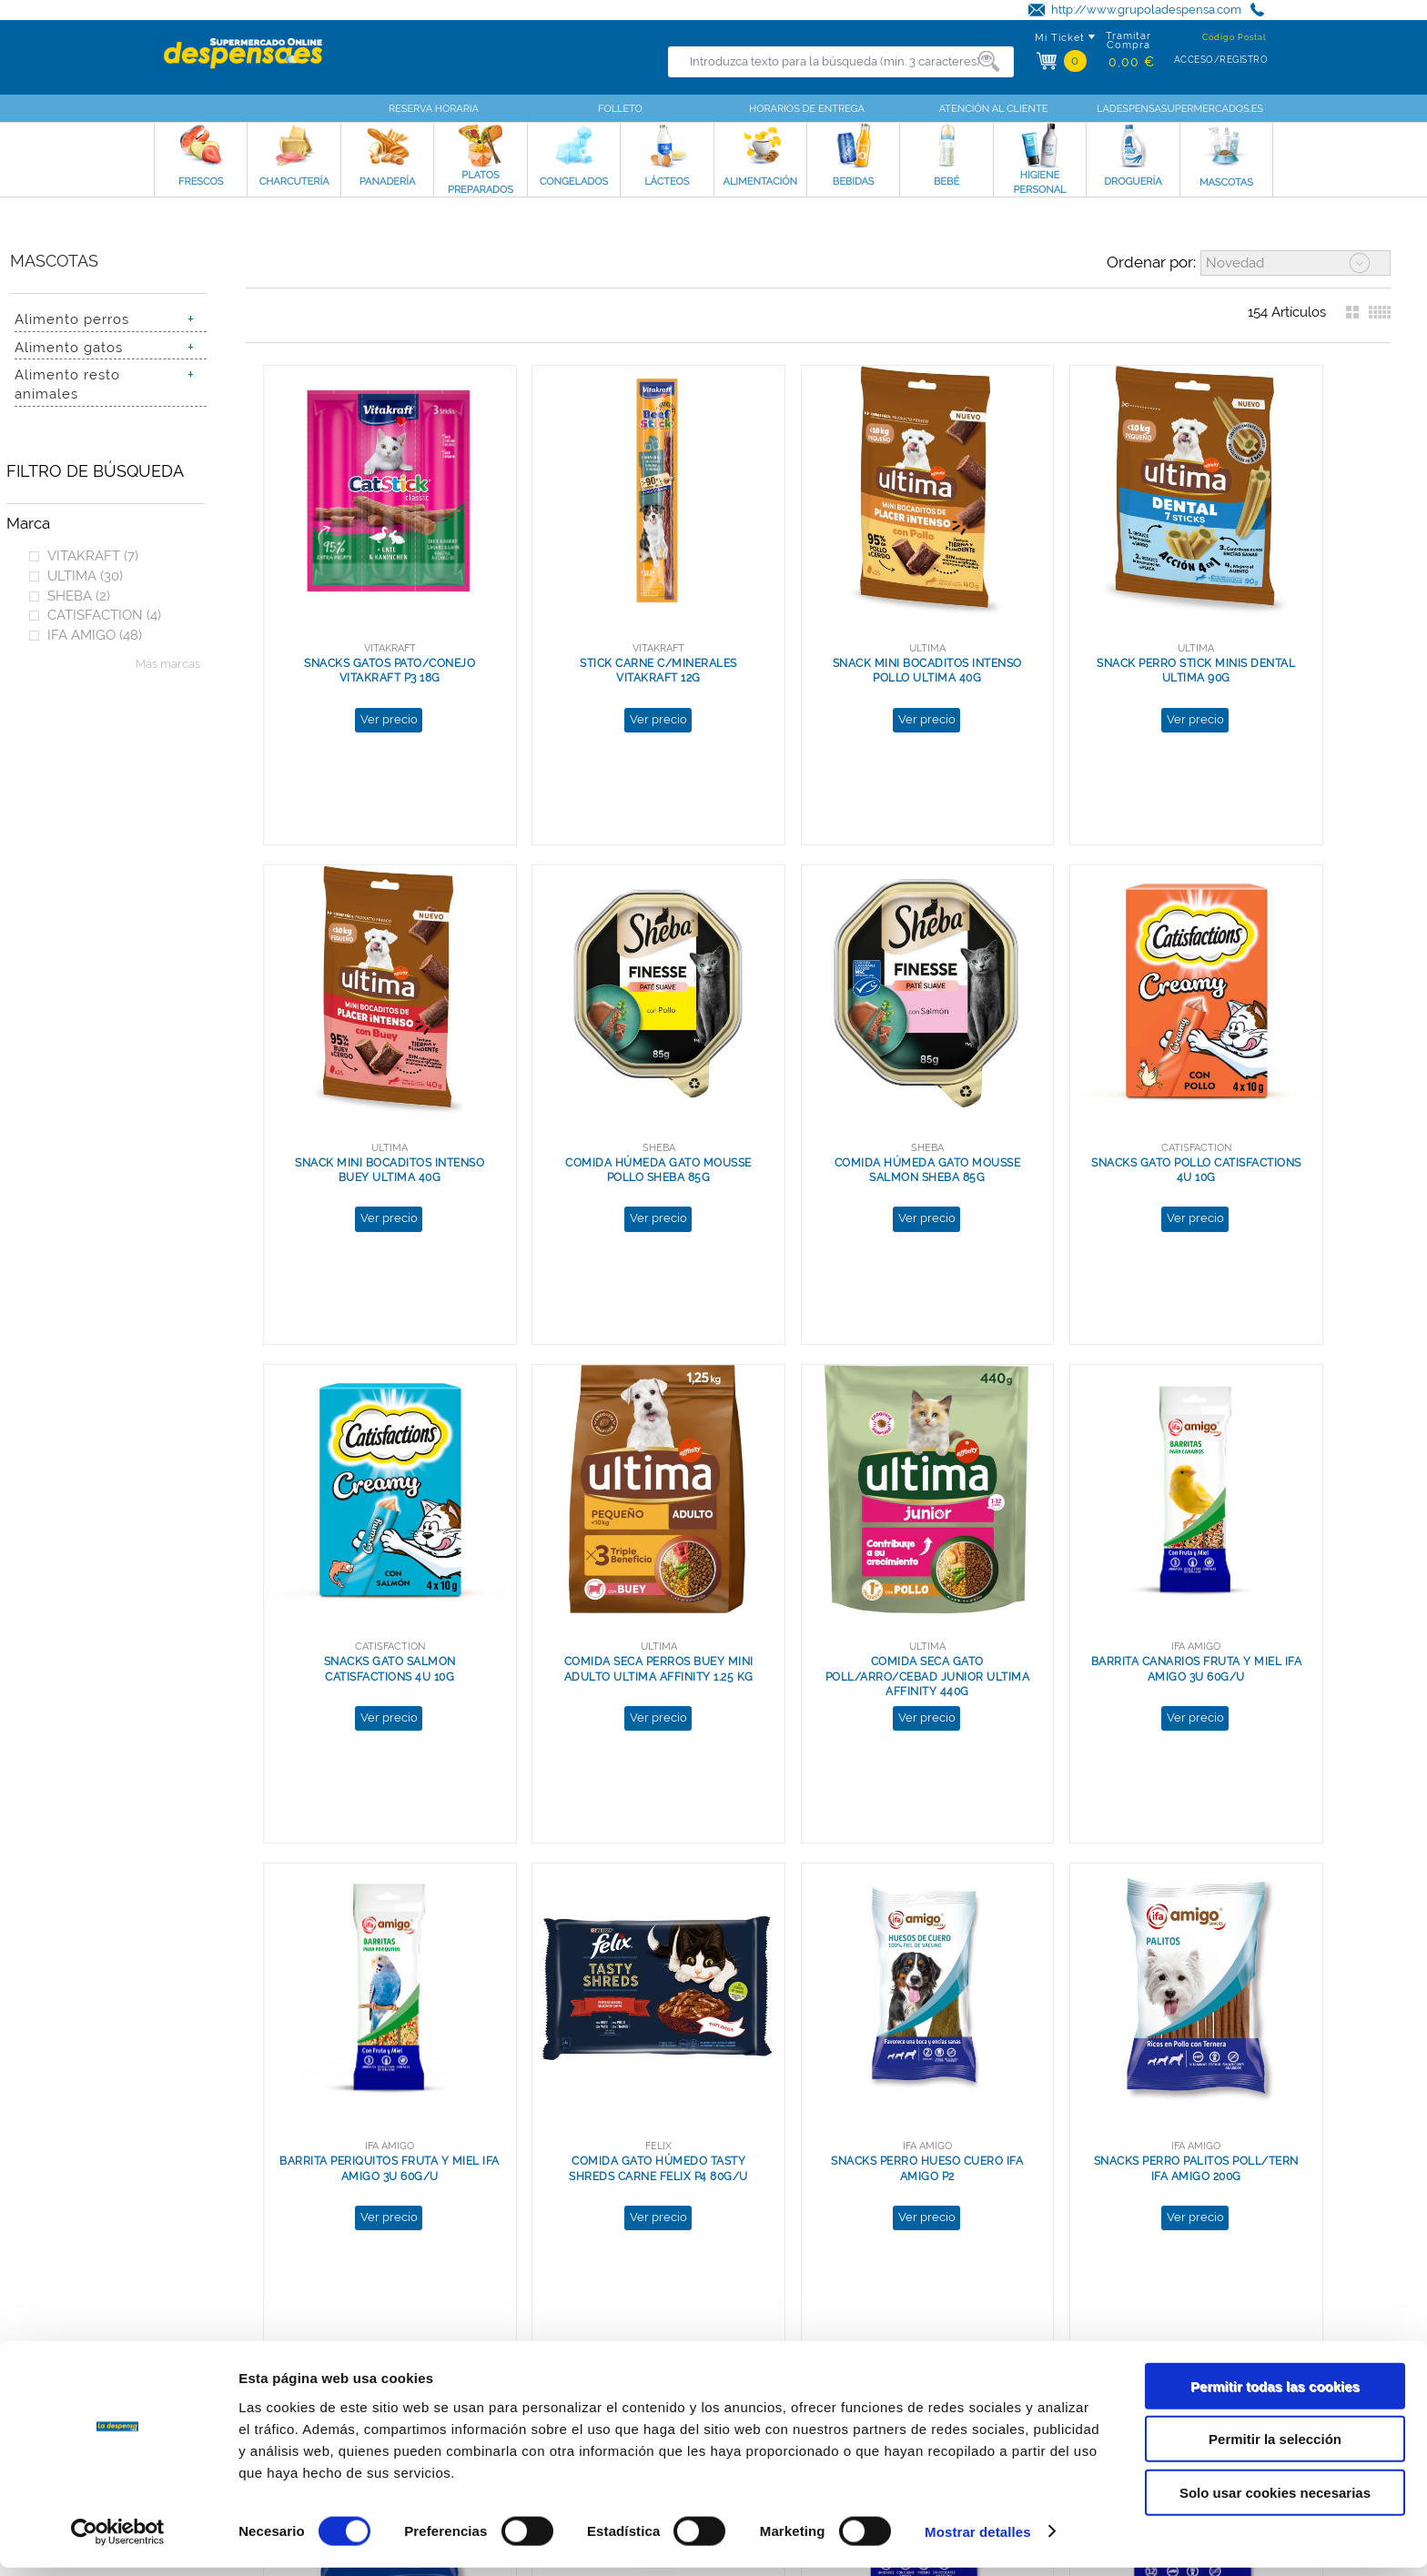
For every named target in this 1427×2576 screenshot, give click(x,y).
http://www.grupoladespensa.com (1146, 9)
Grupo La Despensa (193, 2335)
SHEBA (78, 595)
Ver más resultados (810, 2217)
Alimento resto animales (67, 384)
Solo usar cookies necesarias (1275, 2501)
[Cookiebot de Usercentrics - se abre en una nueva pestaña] (117, 2540)
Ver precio (366, 673)
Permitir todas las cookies (1275, 2394)
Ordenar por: (1151, 262)
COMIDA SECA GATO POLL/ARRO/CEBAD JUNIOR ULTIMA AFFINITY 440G (367, 1541)
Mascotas (54, 260)
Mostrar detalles (978, 2540)
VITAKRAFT (92, 555)
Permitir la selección (1275, 2448)
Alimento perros (72, 319)
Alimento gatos (69, 347)
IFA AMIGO (94, 634)
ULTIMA (85, 575)
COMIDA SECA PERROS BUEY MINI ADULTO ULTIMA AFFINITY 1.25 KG (1269, 1087)
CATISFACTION (104, 614)
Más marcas (168, 664)
